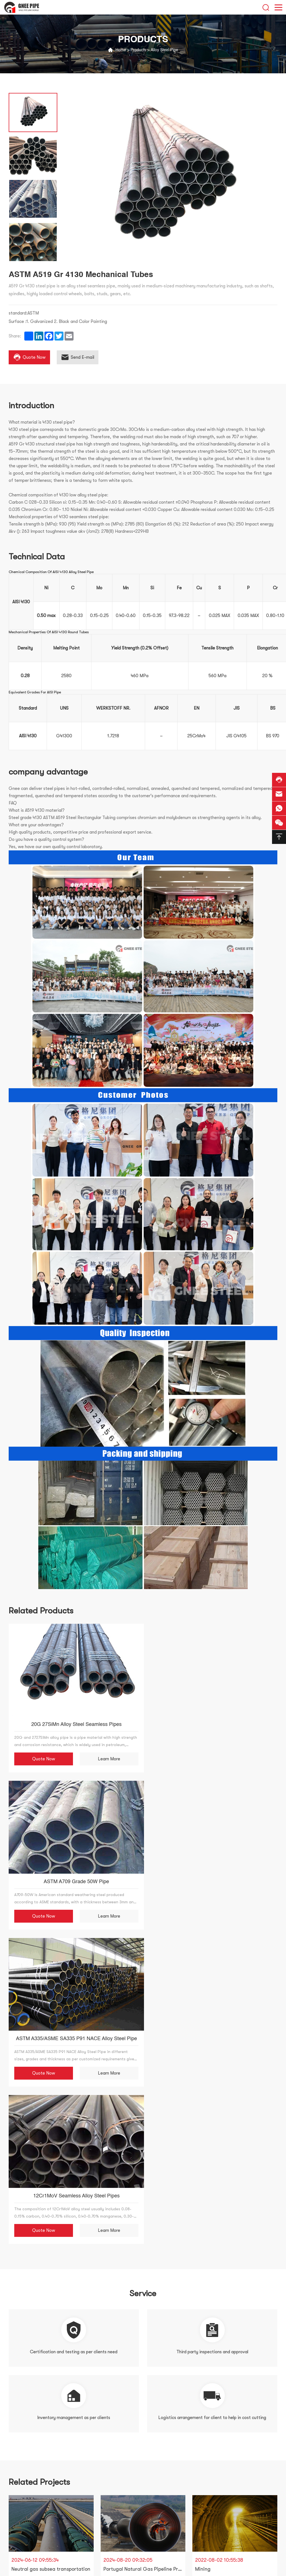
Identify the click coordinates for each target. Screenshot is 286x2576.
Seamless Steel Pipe (28, 2469)
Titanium (17, 2560)
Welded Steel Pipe (26, 2479)
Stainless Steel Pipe (28, 2489)
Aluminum (18, 2540)
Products (138, 50)
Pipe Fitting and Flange (32, 2520)
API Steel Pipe (22, 2550)
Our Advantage (110, 2479)
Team (99, 2469)
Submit (120, 2398)
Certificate (106, 2459)
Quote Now (42, 1755)
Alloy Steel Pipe (164, 50)
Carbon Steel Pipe (27, 2499)
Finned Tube (20, 2570)
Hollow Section (25, 2530)
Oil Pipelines (21, 2509)
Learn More (105, 1755)
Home (120, 50)
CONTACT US (106, 2489)
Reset (165, 2398)
